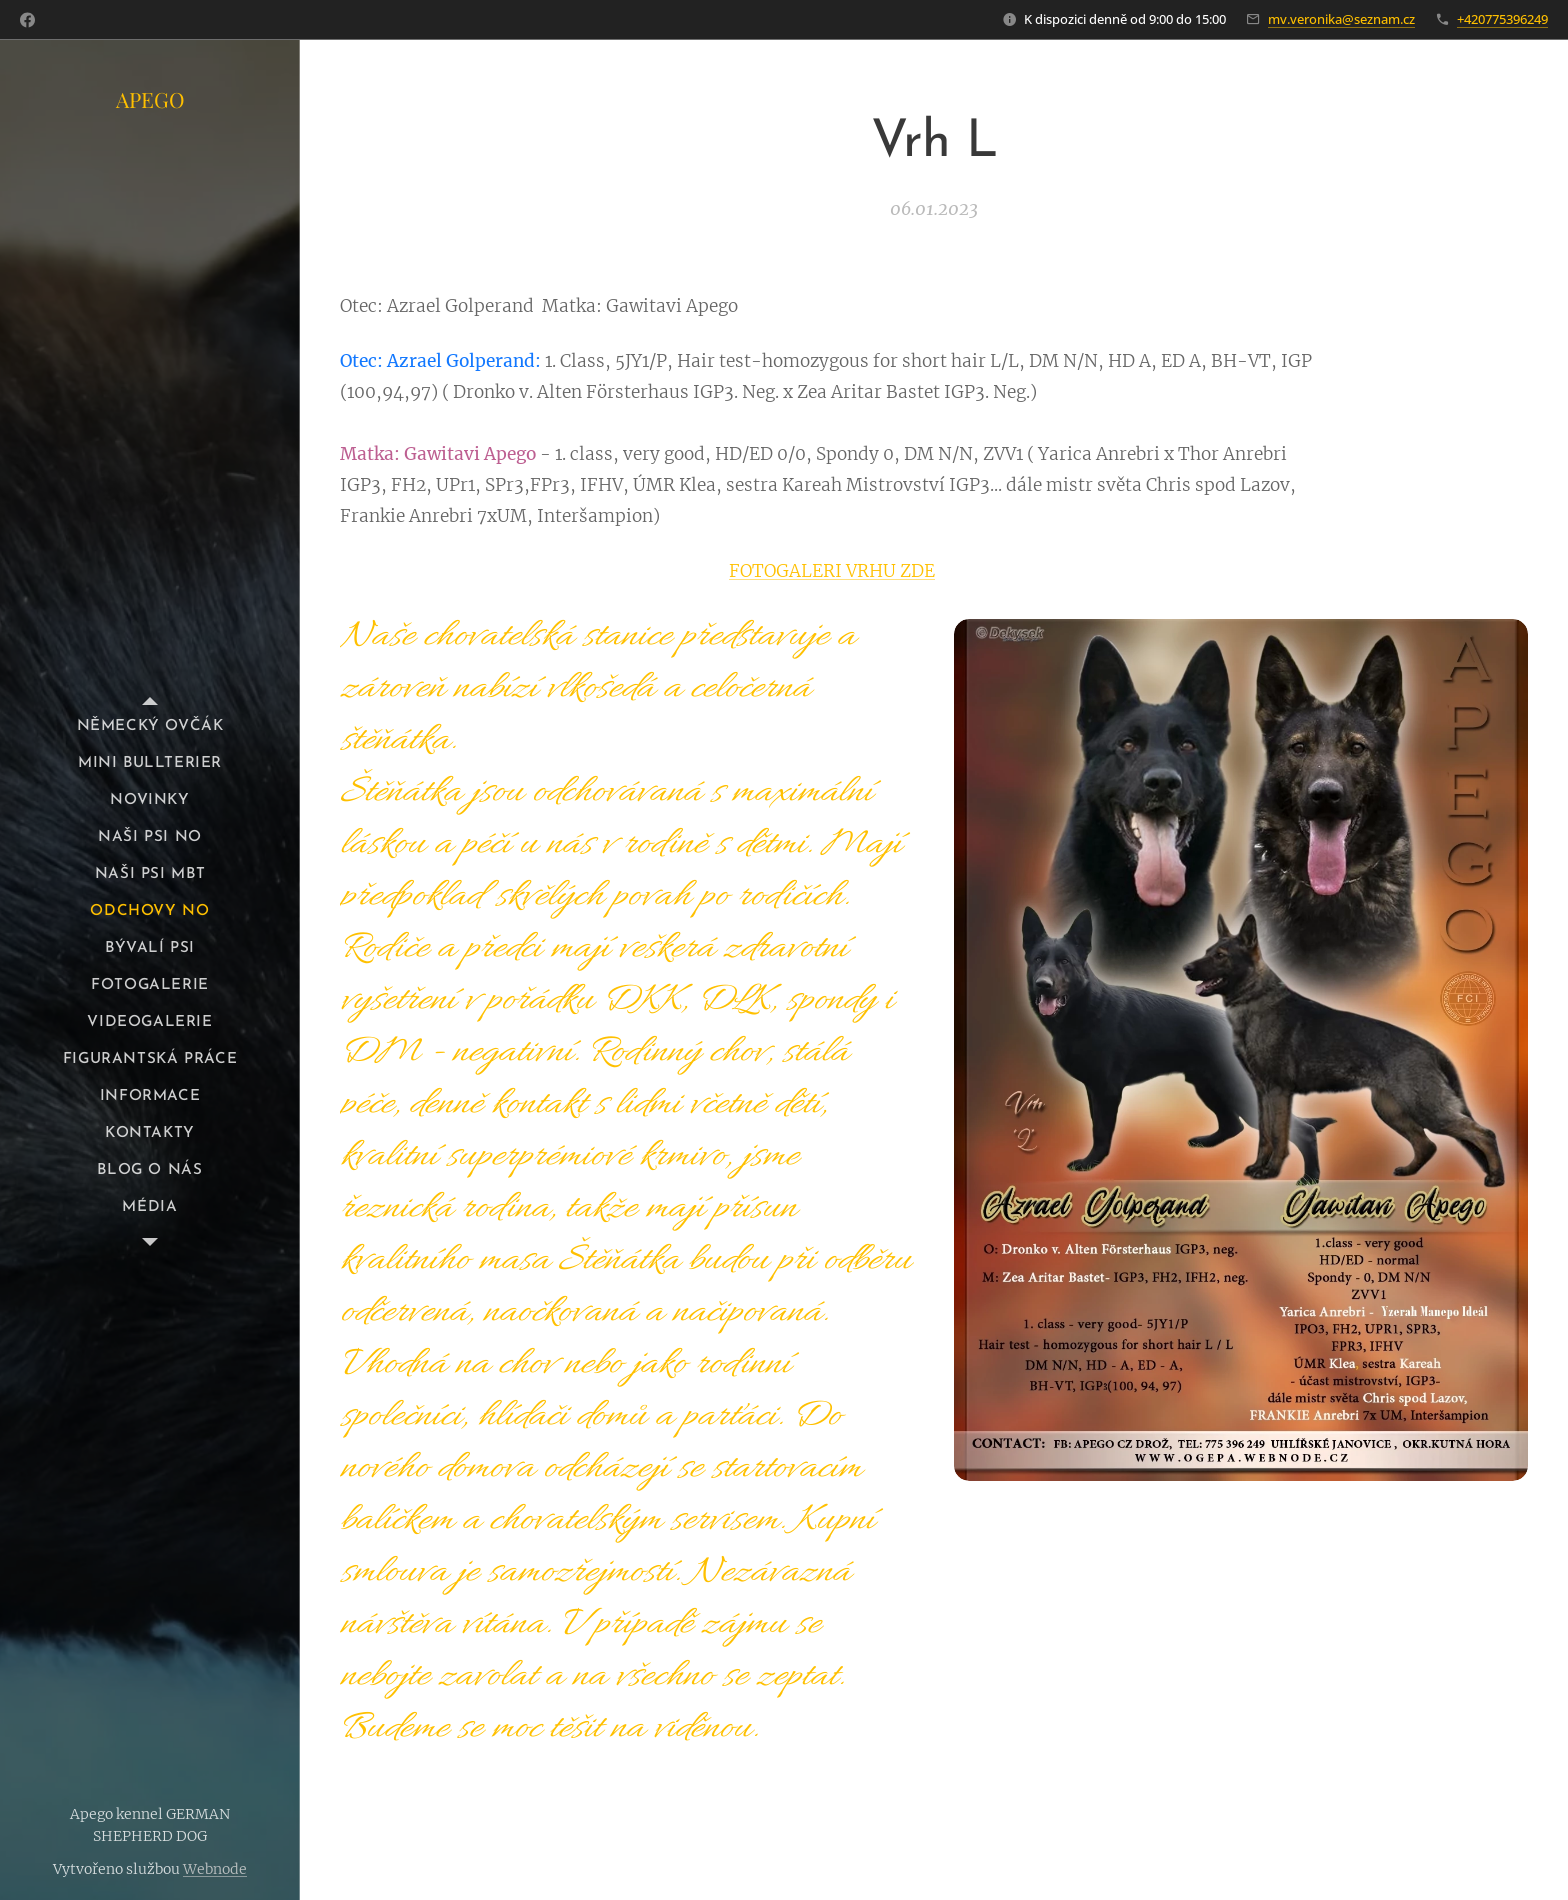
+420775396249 (1502, 19)
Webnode (215, 1869)
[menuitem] (150, 726)
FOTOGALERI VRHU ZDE (832, 570)
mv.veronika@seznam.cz (1341, 19)
